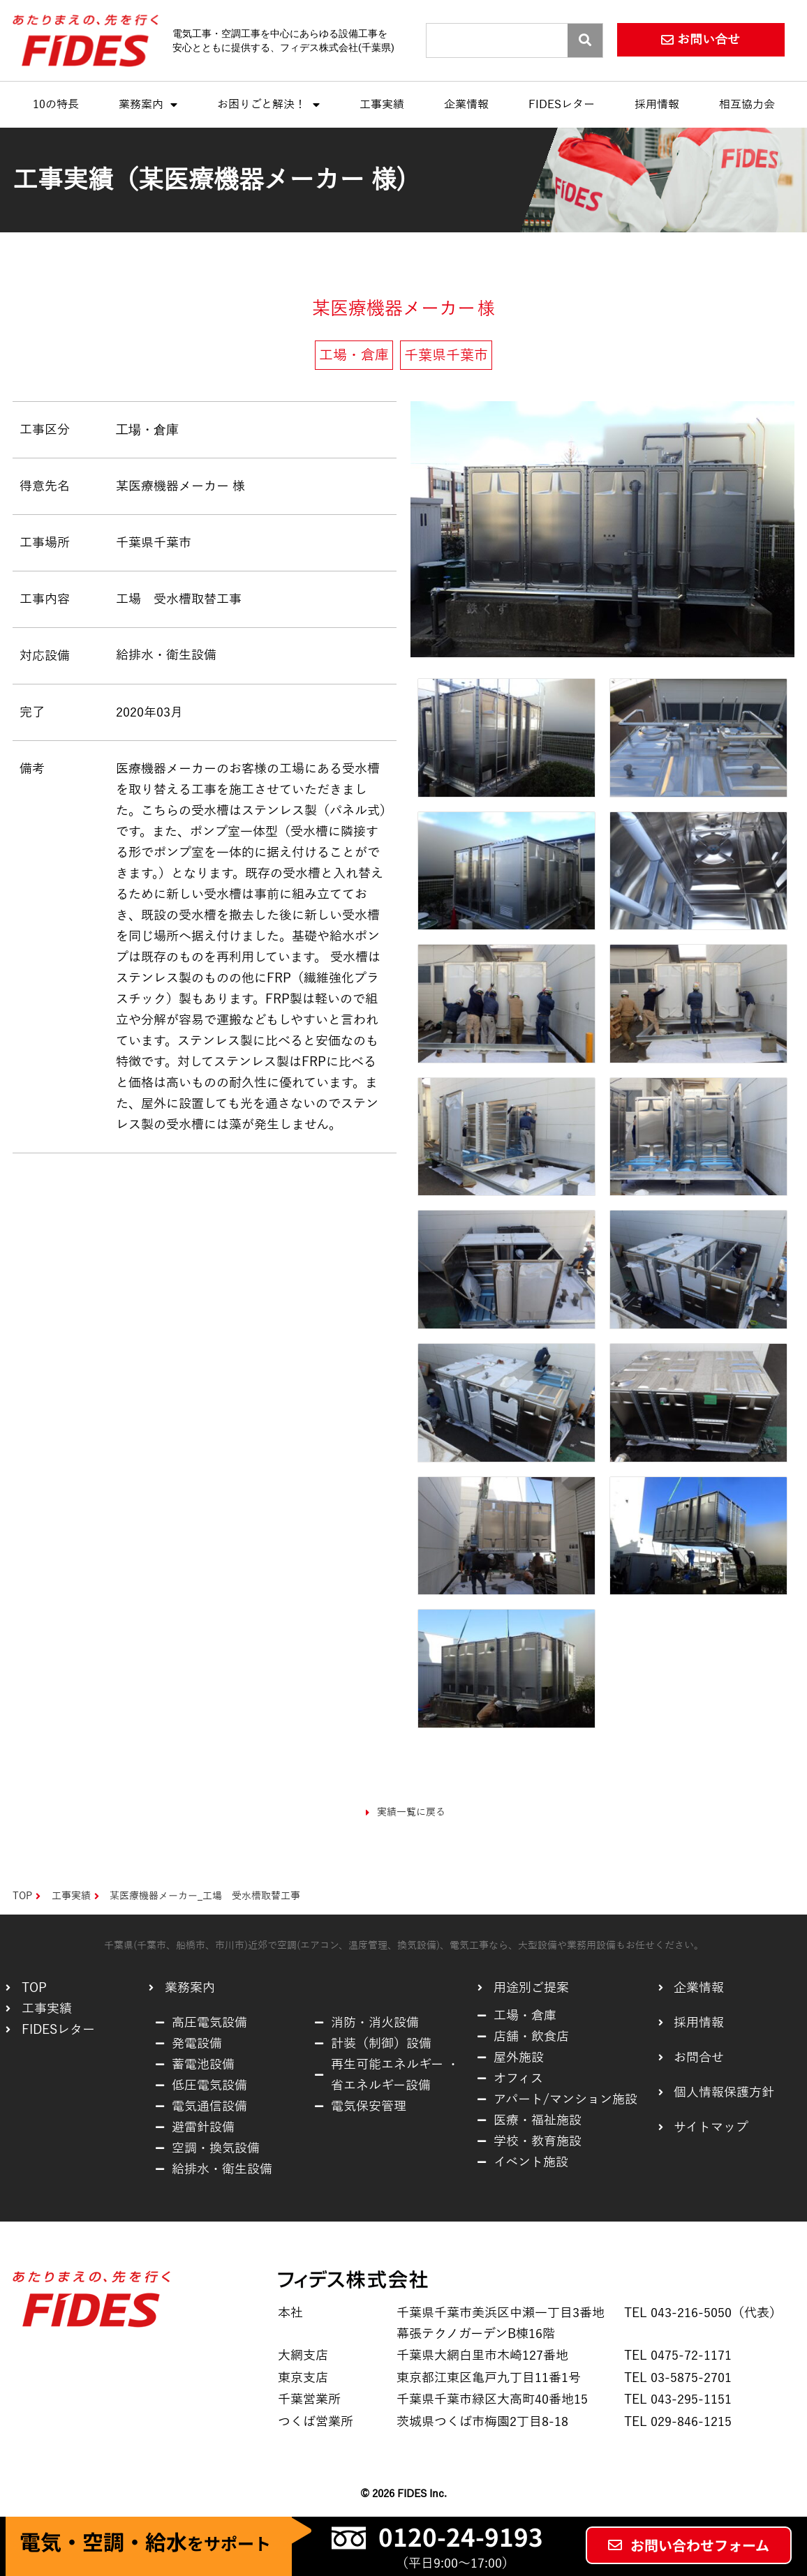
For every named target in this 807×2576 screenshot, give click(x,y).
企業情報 (466, 104)
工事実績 (382, 104)
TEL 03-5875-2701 (678, 2378)
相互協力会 (747, 104)
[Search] (585, 40)
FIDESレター (561, 104)
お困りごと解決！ (268, 104)
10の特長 (56, 104)
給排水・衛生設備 (166, 655)
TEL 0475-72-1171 (678, 2355)
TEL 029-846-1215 (678, 2422)
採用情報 (657, 104)
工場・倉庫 (147, 429)
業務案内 (148, 104)
